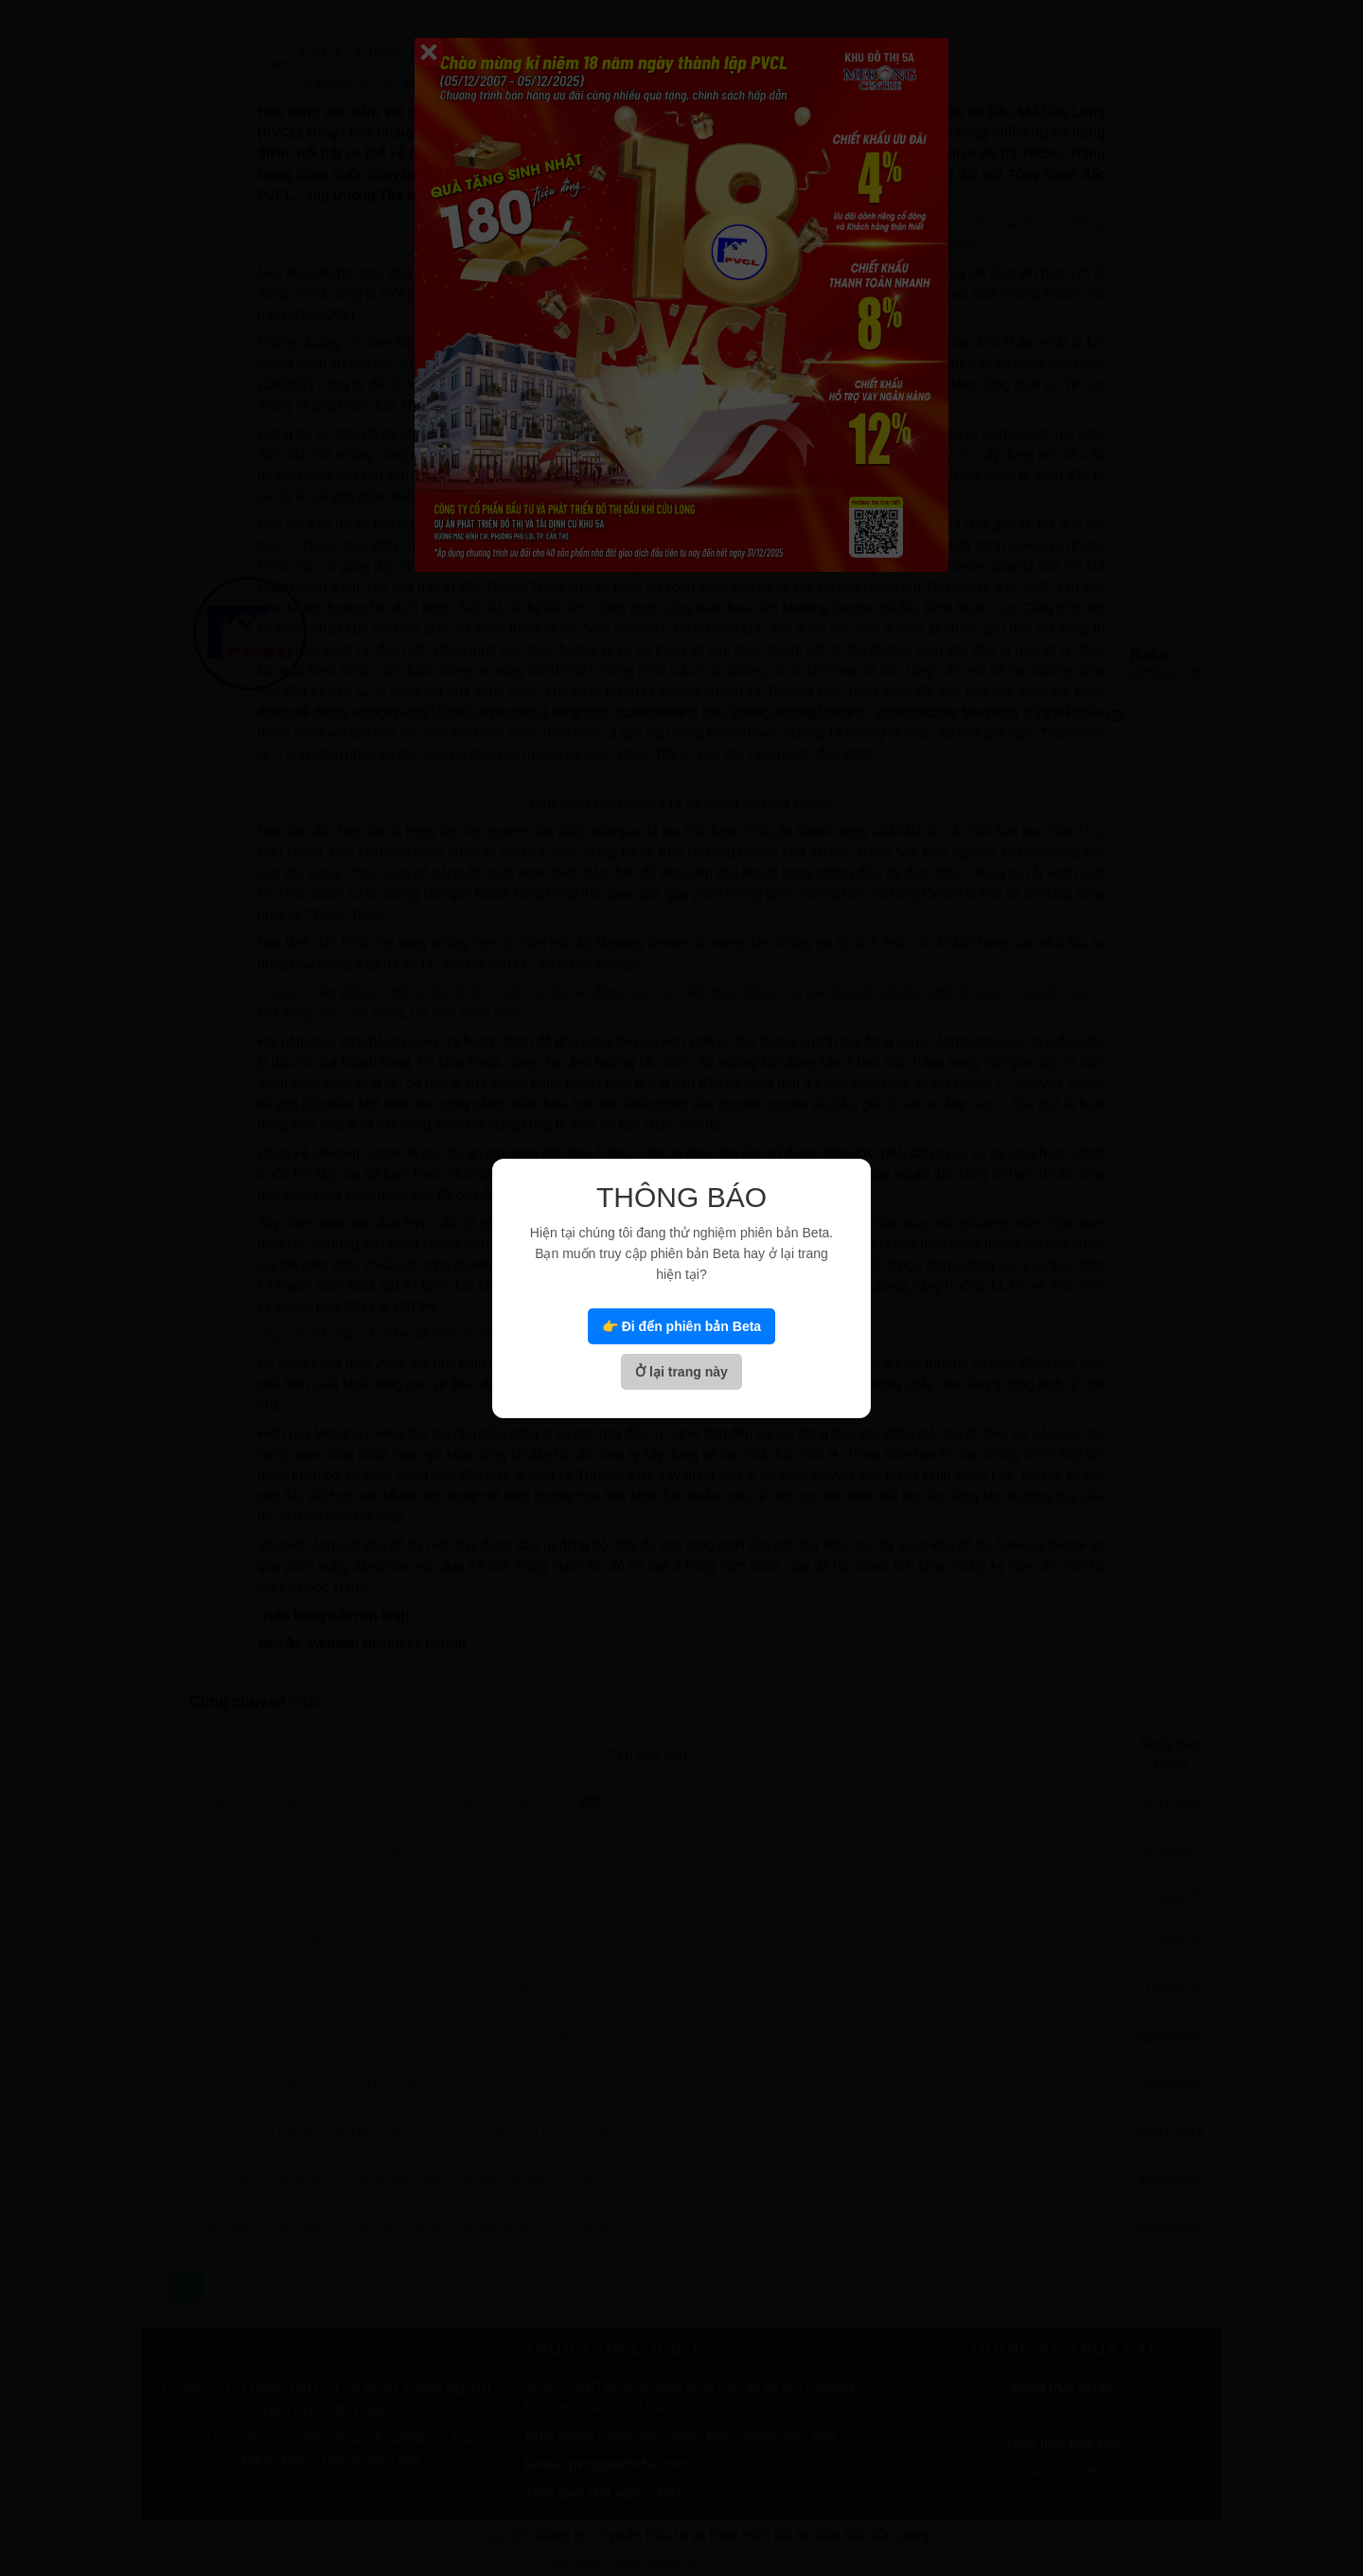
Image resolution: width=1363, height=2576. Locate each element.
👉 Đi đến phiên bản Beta (681, 1326)
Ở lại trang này (681, 1371)
